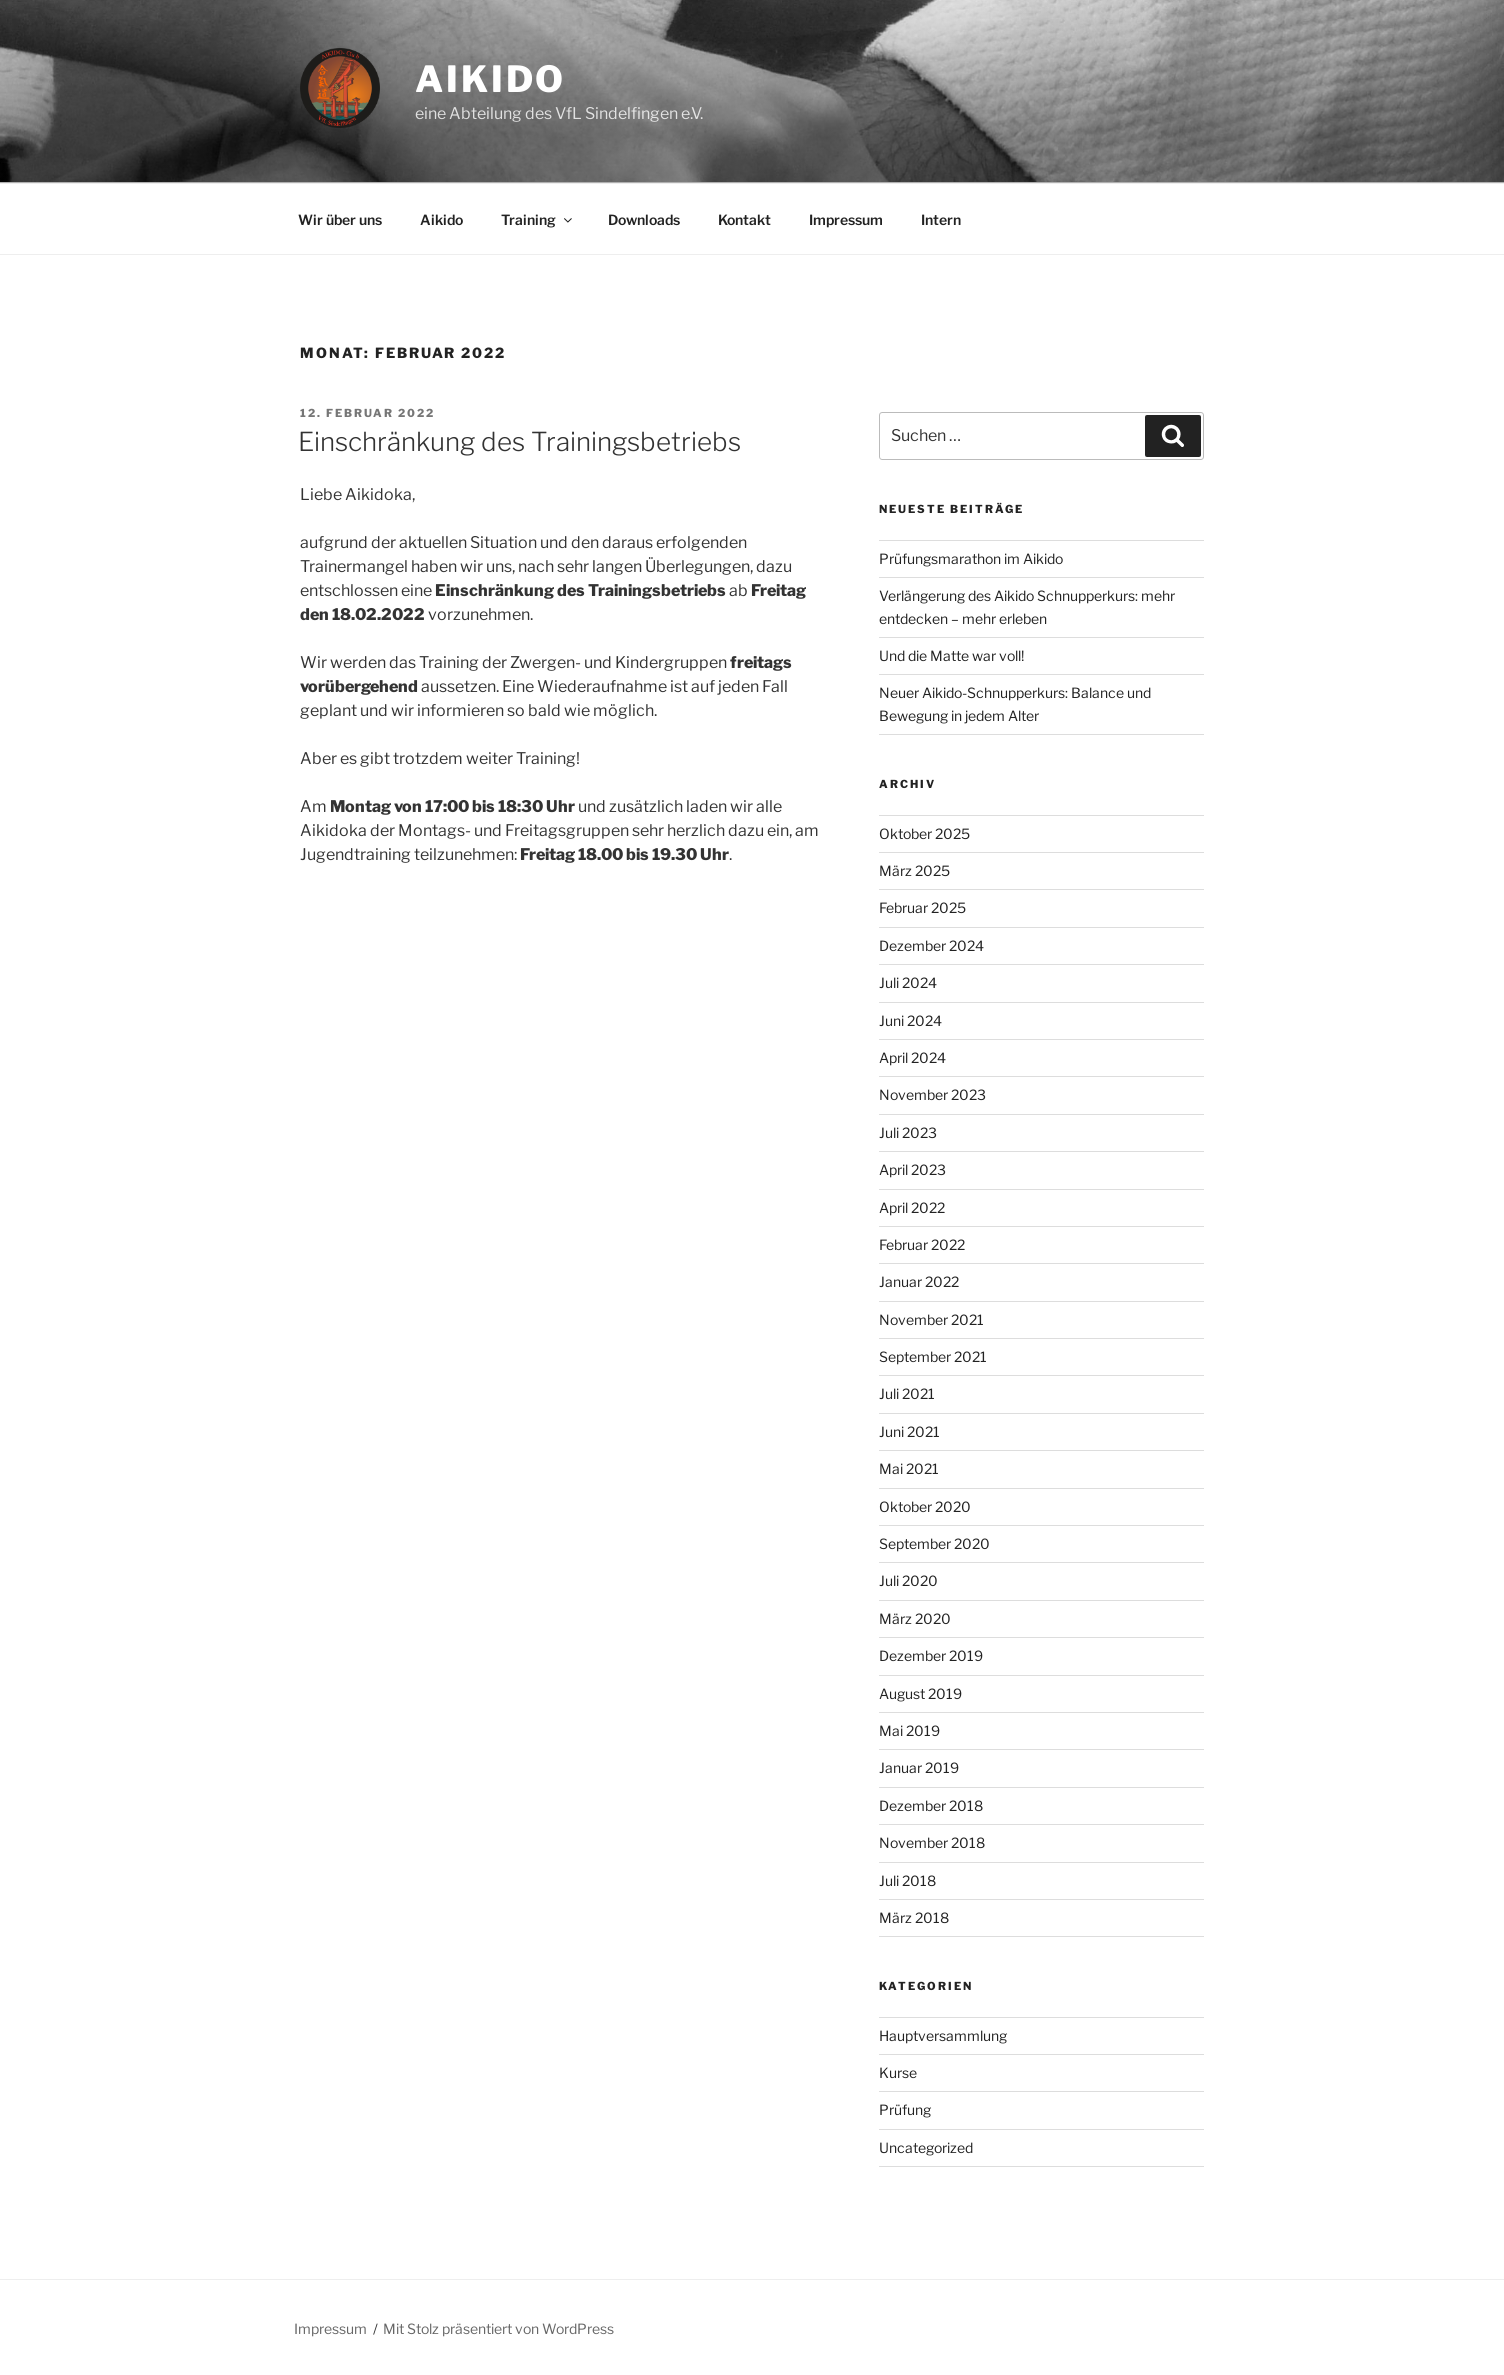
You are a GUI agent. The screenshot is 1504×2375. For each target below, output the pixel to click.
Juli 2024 (908, 982)
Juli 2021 (907, 1393)
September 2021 (933, 1356)
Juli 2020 (908, 1580)
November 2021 (931, 1319)
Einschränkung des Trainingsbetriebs (519, 441)
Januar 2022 (919, 1281)
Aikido (490, 79)
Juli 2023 (908, 1132)
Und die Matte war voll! (951, 655)
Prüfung (905, 2109)
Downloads (644, 219)
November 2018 (932, 1842)
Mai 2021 (909, 1468)
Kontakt (744, 219)
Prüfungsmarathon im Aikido (971, 558)
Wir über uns (340, 219)
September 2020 (934, 1543)
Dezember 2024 (931, 945)
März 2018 (914, 1917)
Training (538, 219)
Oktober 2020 (925, 1506)
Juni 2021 (909, 1431)
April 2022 (912, 1207)
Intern (941, 219)
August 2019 (920, 1693)
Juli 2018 (907, 1880)
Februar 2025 (922, 907)
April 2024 (912, 1057)
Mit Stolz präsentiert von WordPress (498, 2328)
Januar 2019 (919, 1767)
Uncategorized (926, 2147)
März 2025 (914, 870)
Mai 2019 (909, 1730)
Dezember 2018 (931, 1805)
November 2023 (932, 1094)
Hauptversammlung (943, 2035)
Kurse (898, 2072)
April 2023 (912, 1169)
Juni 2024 (910, 1020)
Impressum (846, 219)
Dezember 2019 (931, 1655)
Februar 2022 (922, 1244)
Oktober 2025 (924, 833)
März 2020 (915, 1618)
